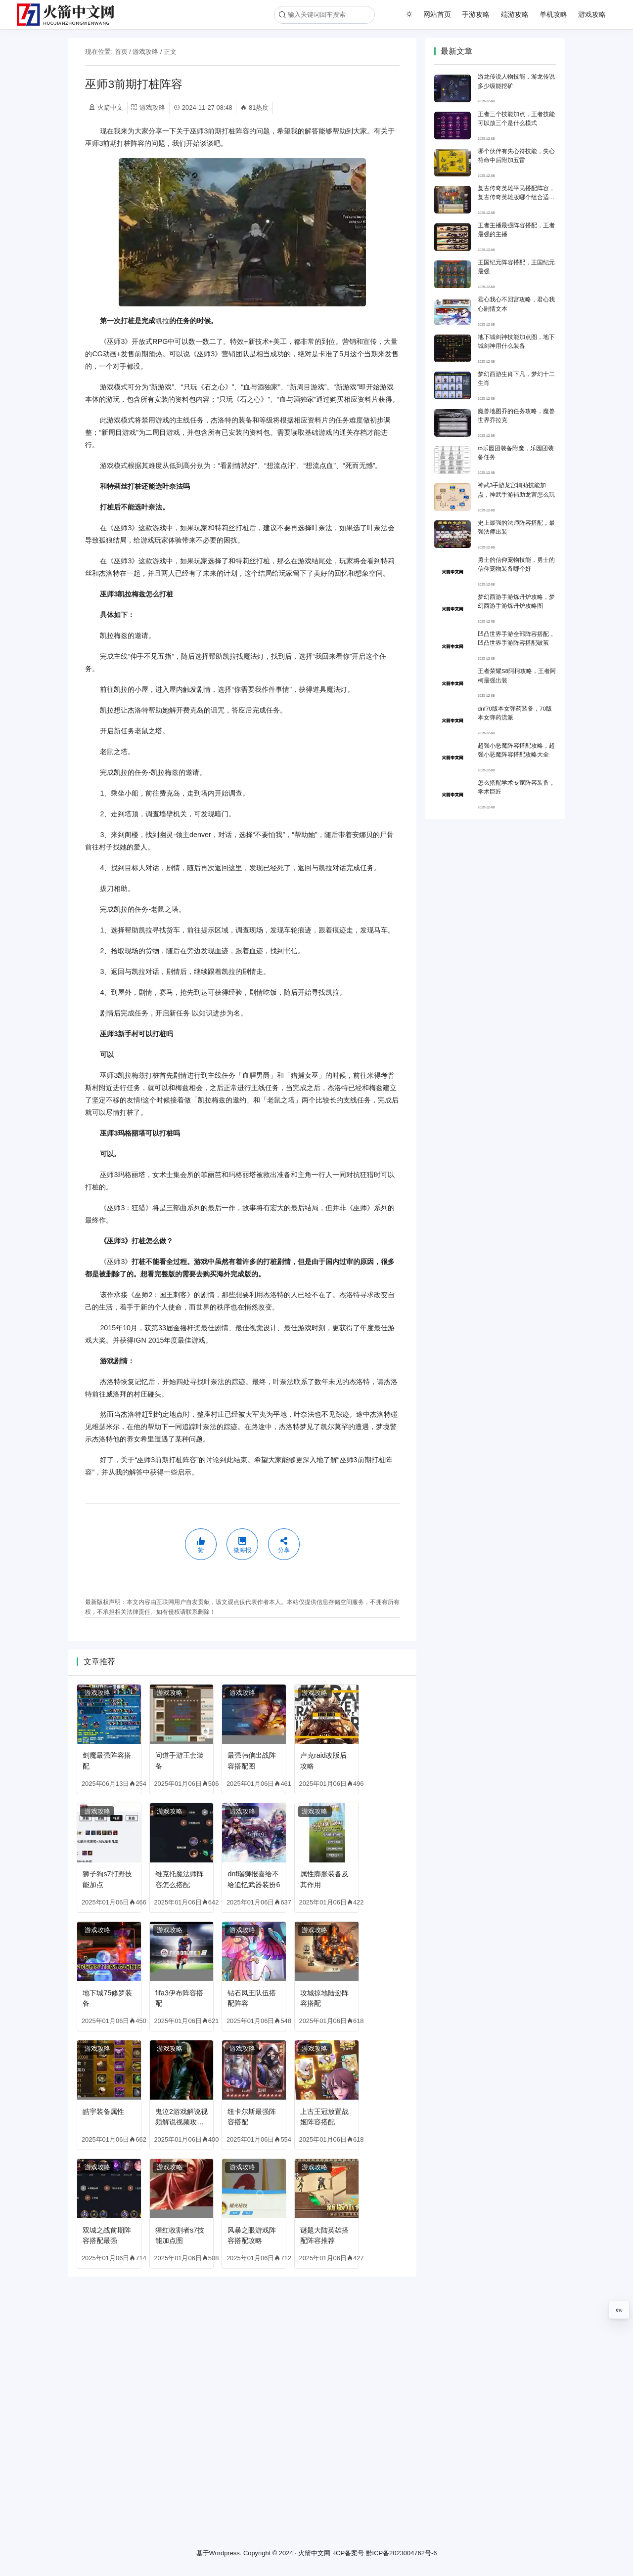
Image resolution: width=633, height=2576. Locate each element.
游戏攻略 (592, 14)
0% (619, 2310)
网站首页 (437, 14)
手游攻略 (476, 14)
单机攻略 (553, 14)
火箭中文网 (314, 2553)
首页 (121, 51)
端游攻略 (515, 14)
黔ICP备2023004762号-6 (401, 2553)
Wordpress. (225, 2553)
